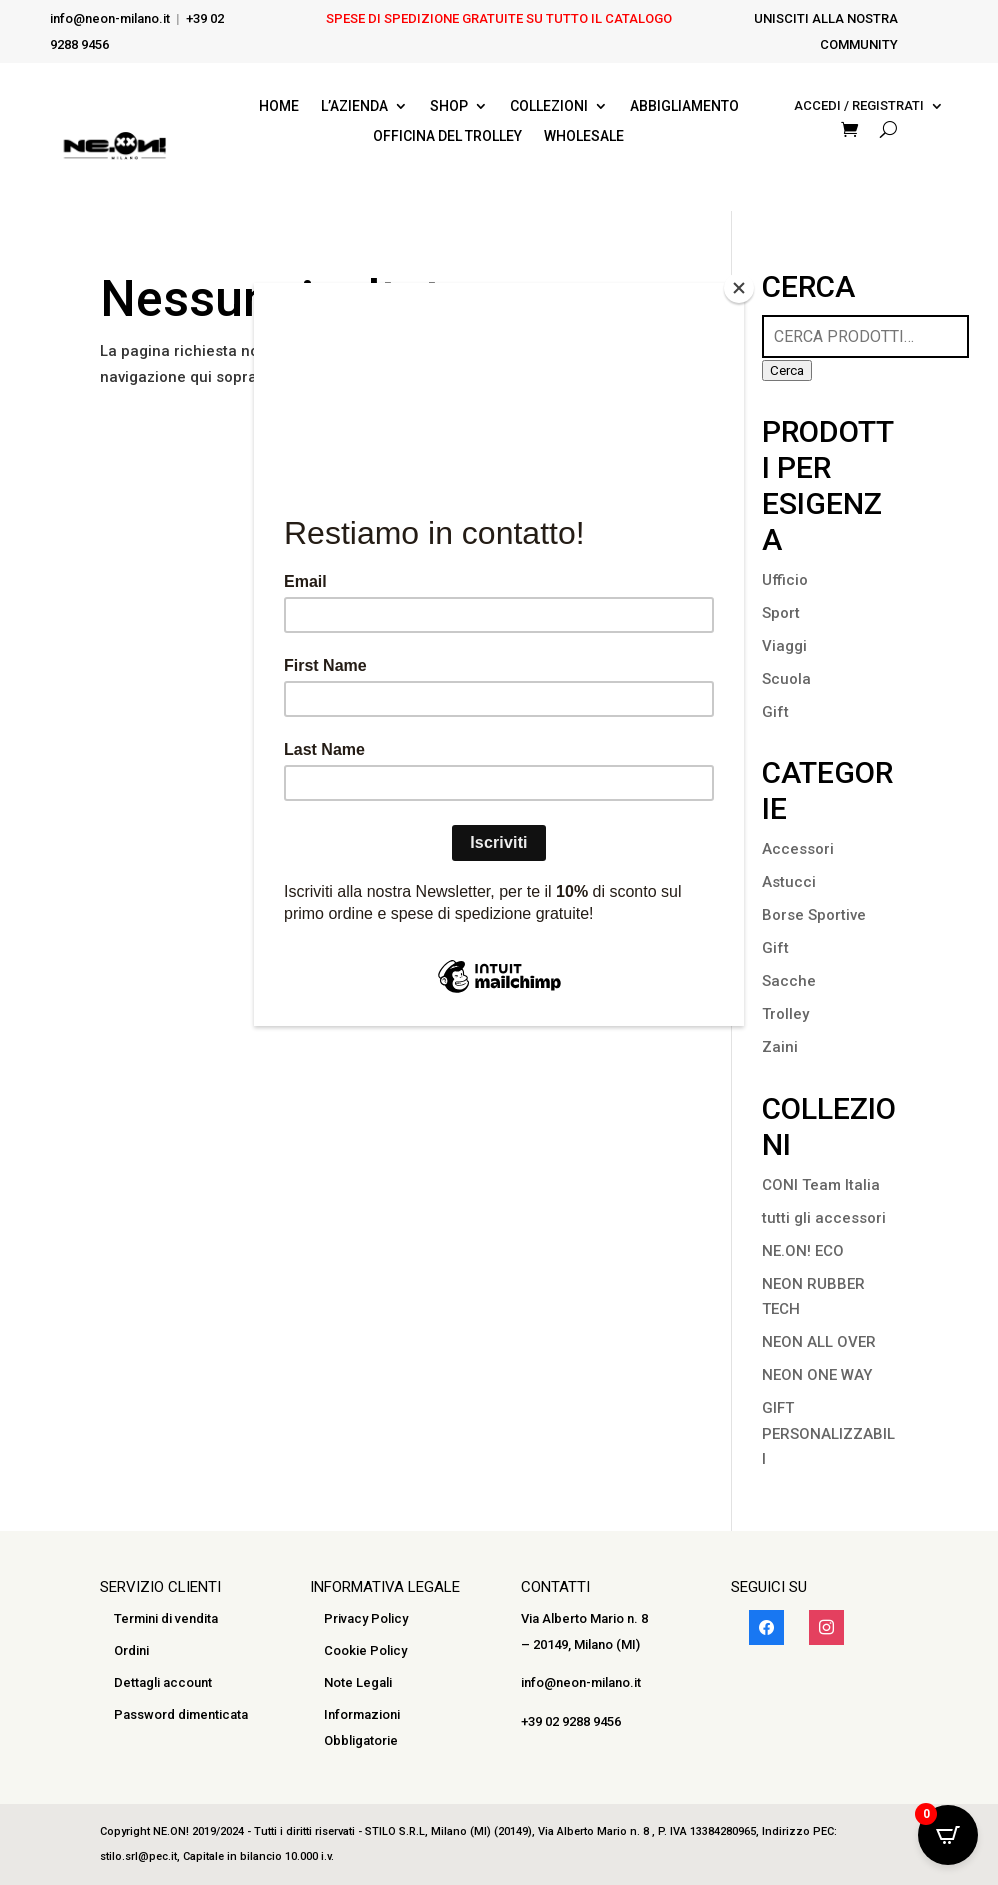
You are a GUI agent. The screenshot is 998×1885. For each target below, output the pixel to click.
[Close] (739, 288)
